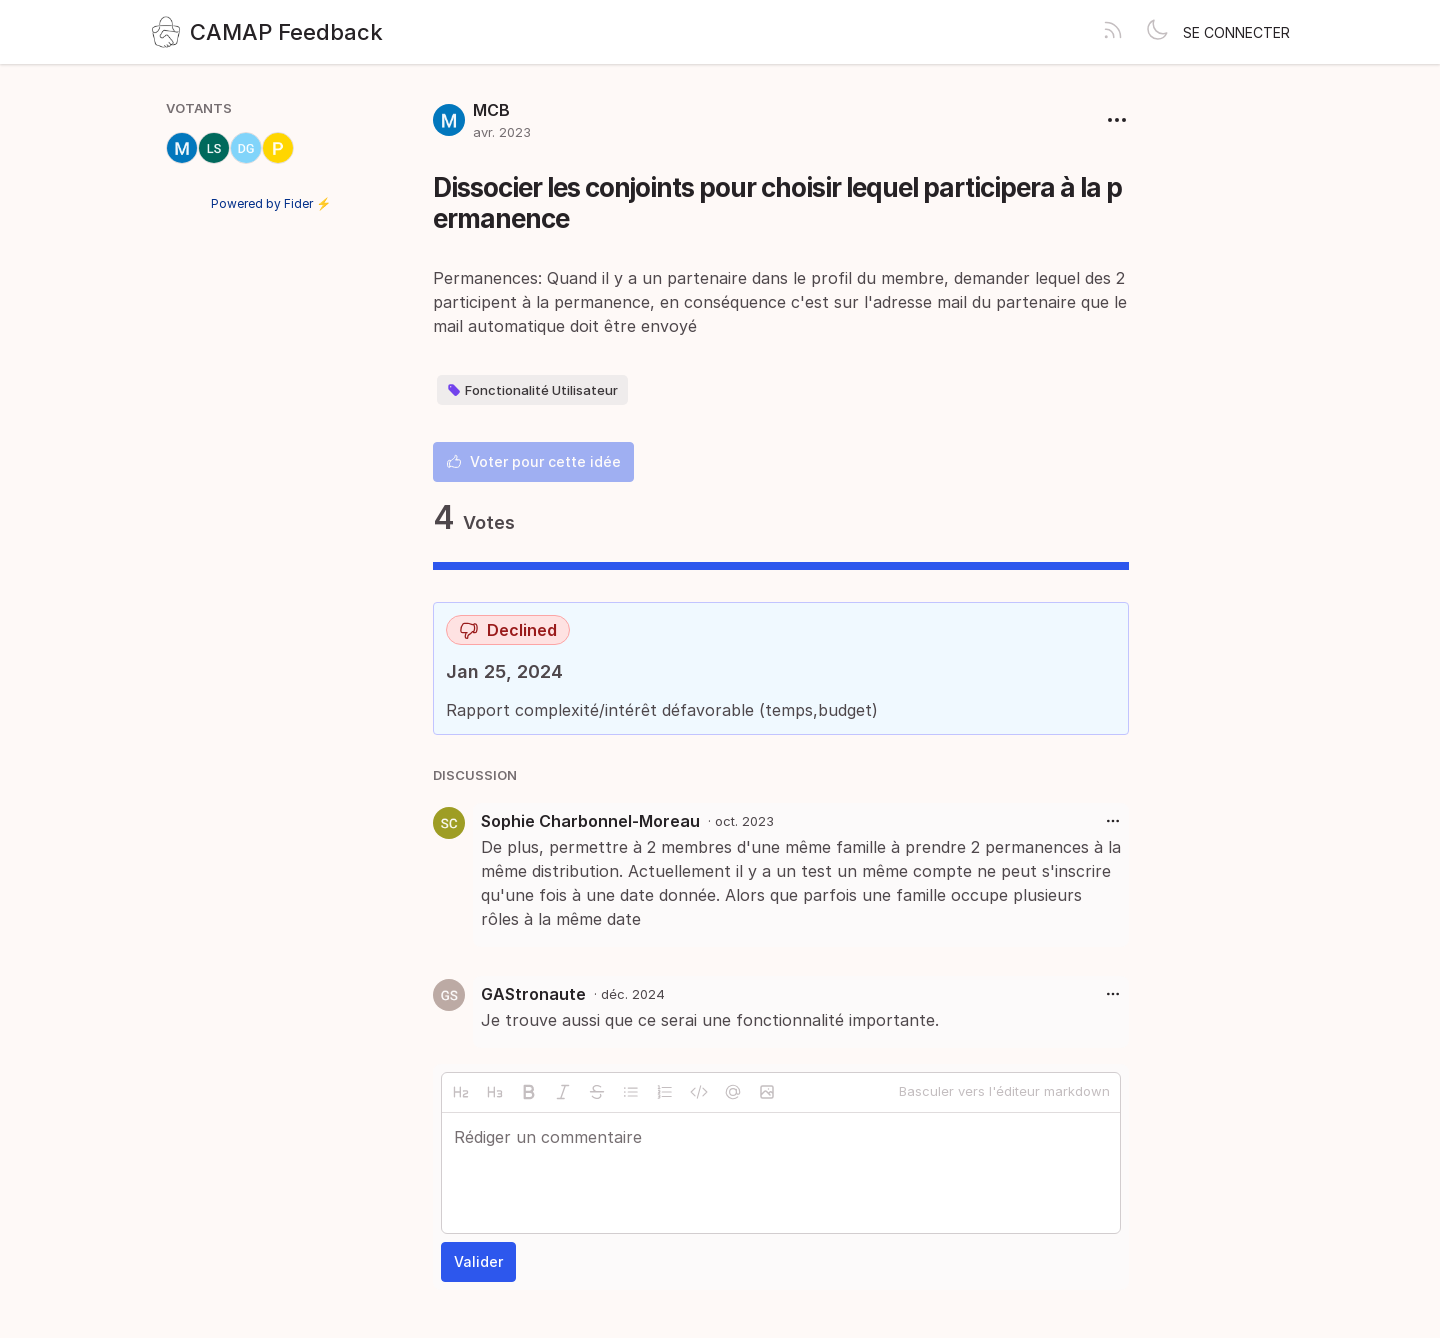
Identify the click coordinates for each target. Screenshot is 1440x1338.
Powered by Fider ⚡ (271, 203)
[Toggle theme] (1157, 32)
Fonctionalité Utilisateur (532, 390)
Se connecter (1236, 32)
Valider (478, 1261)
